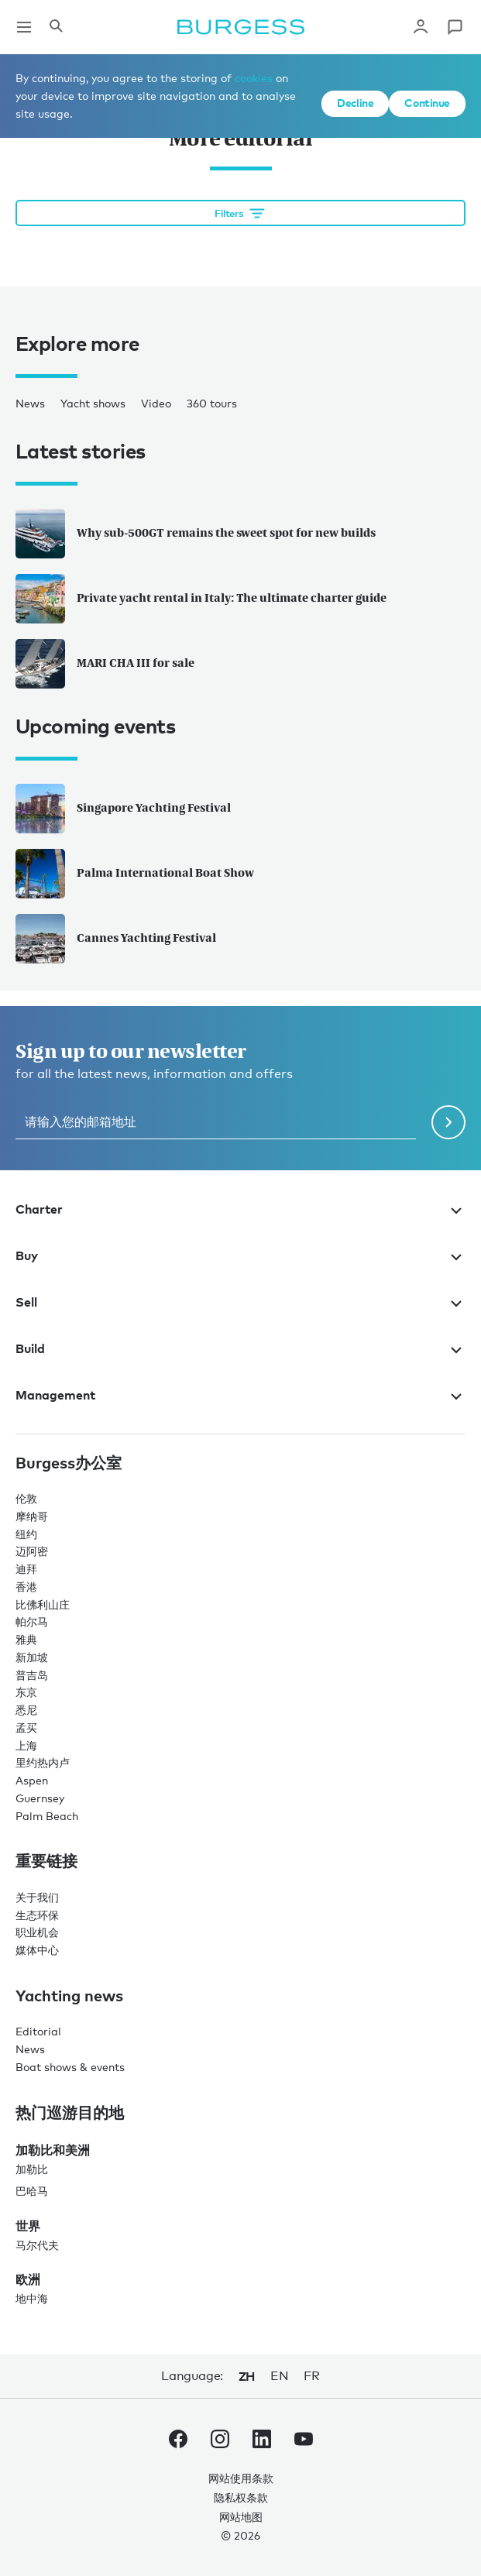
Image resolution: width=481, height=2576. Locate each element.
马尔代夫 (37, 2244)
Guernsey (39, 1798)
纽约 (26, 1533)
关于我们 (37, 1897)
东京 (26, 1691)
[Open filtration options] (240, 213)
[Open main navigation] (24, 27)
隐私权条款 (241, 2497)
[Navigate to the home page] (240, 27)
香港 (26, 1586)
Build (240, 1348)
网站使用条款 (240, 2478)
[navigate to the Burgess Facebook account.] (178, 2442)
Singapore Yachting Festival (123, 808)
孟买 (26, 1727)
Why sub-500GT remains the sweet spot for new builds (195, 533)
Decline (355, 102)
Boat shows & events (70, 2066)
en (279, 2375)
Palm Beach (46, 1815)
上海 (26, 1745)
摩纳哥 (31, 1516)
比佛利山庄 (42, 1604)
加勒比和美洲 (52, 2150)
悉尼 (26, 1709)
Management (240, 1395)
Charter (240, 1209)
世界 (27, 2226)
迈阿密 (31, 1551)
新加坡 (31, 1657)
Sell (240, 1302)
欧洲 (27, 2279)
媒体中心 (37, 1949)
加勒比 (31, 2169)
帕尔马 (31, 1621)
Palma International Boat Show (134, 873)
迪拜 (26, 1568)
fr (311, 2375)
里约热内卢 (42, 1762)
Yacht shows (92, 403)
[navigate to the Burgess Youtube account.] (304, 2442)
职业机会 (37, 1932)
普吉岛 (31, 1674)
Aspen (31, 1780)
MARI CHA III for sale (104, 664)
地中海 (31, 2298)
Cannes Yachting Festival (115, 938)
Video (156, 403)
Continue (427, 102)
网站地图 (241, 2516)
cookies (254, 77)
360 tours (212, 403)
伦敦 (26, 1498)
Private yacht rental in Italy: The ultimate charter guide (201, 598)
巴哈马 (31, 2190)
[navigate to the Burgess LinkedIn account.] (262, 2442)
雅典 (26, 1639)
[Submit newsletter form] (448, 1122)
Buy (240, 1255)
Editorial (38, 2031)
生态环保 (37, 1915)
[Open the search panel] (56, 27)
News (30, 403)
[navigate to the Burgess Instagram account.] (220, 2442)
